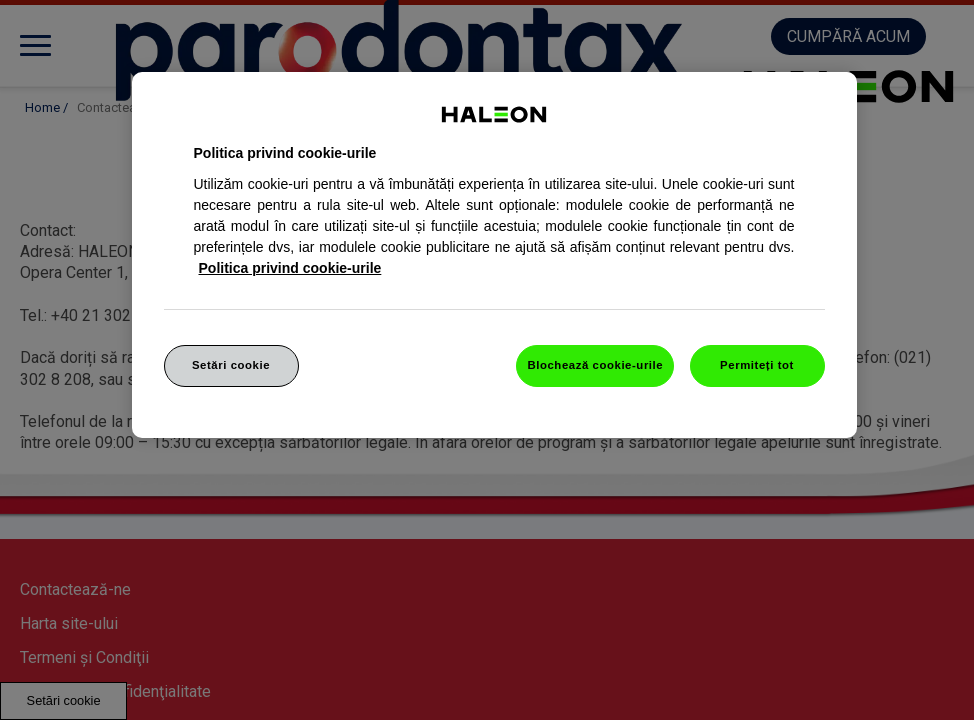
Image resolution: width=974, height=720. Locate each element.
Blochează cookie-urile (595, 365)
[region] (494, 255)
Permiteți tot (757, 365)
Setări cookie (231, 365)
